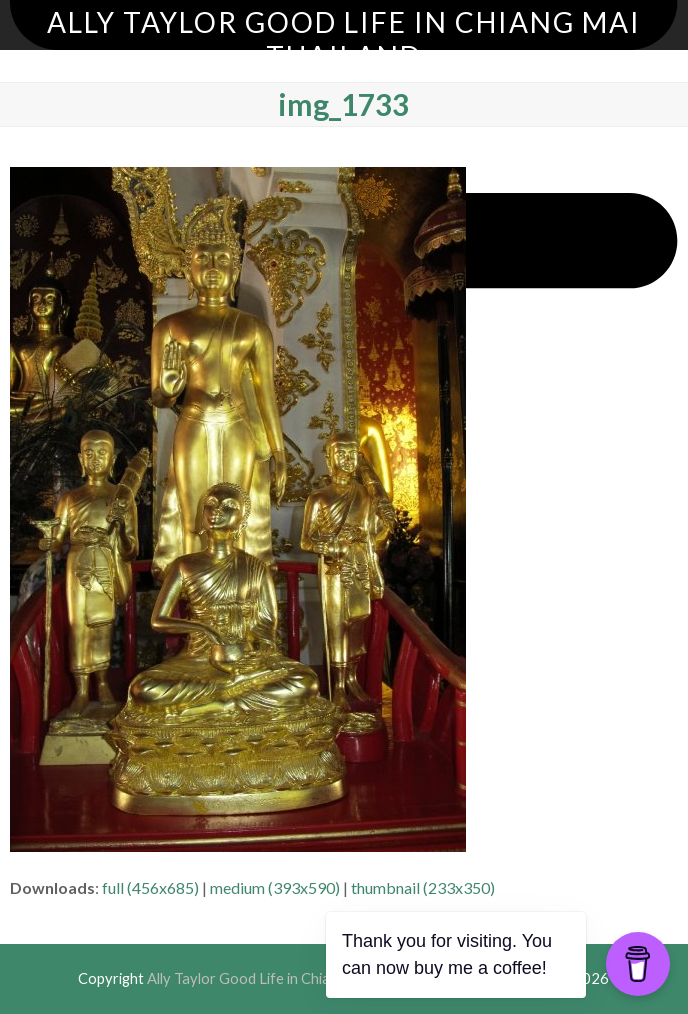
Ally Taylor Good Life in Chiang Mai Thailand (344, 39)
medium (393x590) (275, 887)
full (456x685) (150, 887)
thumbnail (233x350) (423, 887)
